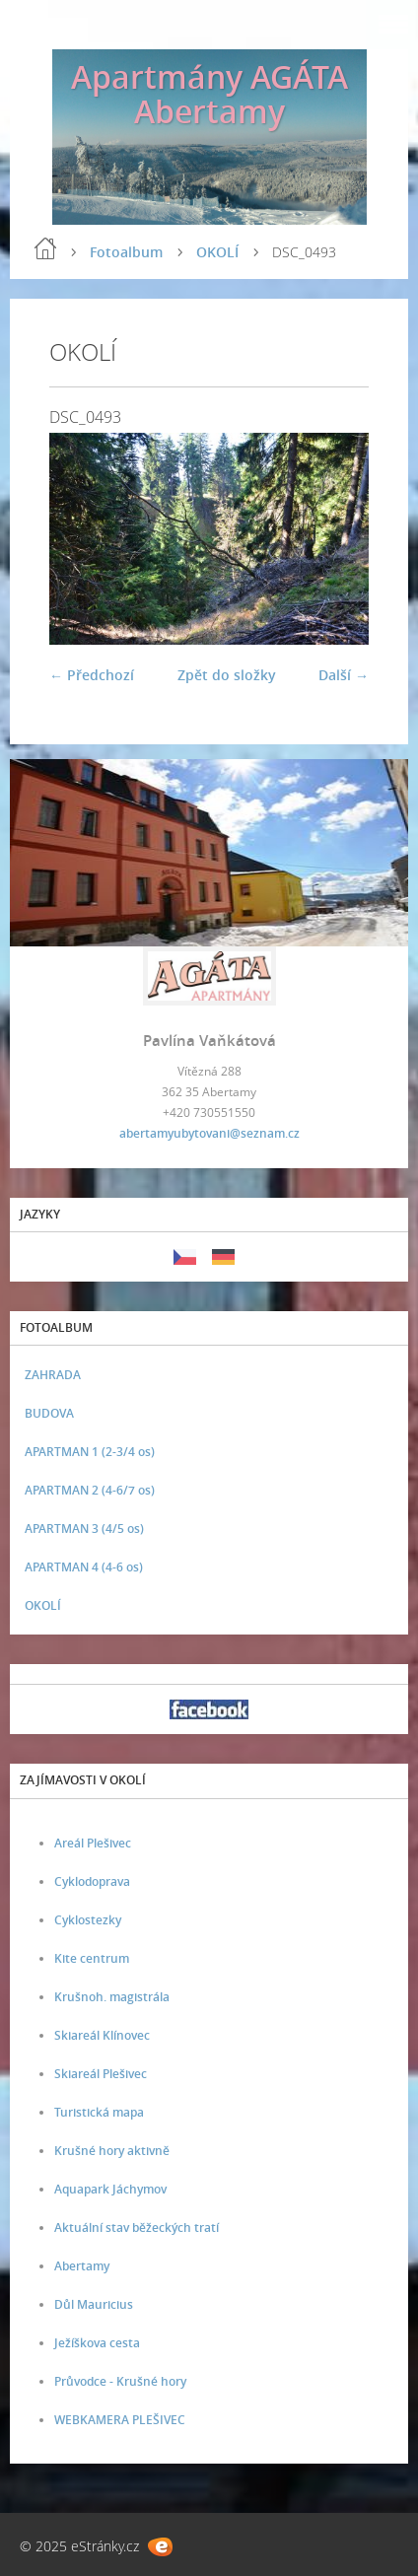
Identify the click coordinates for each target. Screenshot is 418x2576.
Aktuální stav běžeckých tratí (136, 2227)
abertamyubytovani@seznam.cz (209, 1133)
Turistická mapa (99, 2112)
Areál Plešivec (92, 1843)
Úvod (45, 248)
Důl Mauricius (93, 2304)
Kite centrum (91, 1958)
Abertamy (81, 2266)
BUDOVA (49, 1413)
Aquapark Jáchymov (110, 2189)
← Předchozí (91, 674)
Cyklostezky (87, 1920)
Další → (343, 674)
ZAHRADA (53, 1374)
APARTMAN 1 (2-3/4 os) (90, 1451)
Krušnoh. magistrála (112, 1996)
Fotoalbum (126, 252)
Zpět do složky (226, 674)
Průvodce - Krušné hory (120, 2381)
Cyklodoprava (92, 1881)
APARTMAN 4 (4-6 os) (84, 1567)
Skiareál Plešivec (100, 2073)
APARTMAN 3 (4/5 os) (84, 1528)
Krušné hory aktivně (112, 2150)
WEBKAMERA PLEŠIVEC (119, 2419)
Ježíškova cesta (97, 2342)
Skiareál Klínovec (102, 2035)
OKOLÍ (217, 252)
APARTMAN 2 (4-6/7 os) (90, 1490)
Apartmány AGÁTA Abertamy (209, 93)
